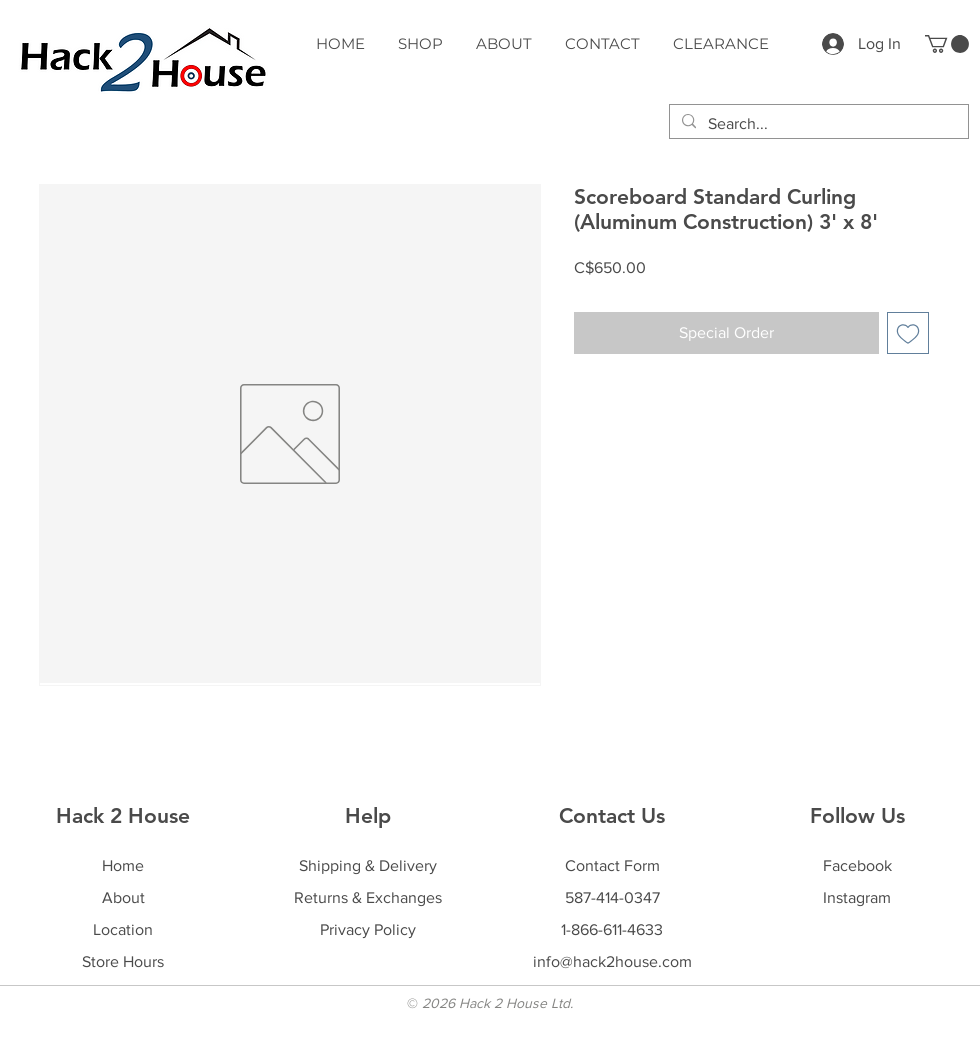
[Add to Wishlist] (908, 333)
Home (123, 865)
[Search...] (817, 124)
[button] (947, 44)
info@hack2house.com (612, 961)
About (123, 897)
